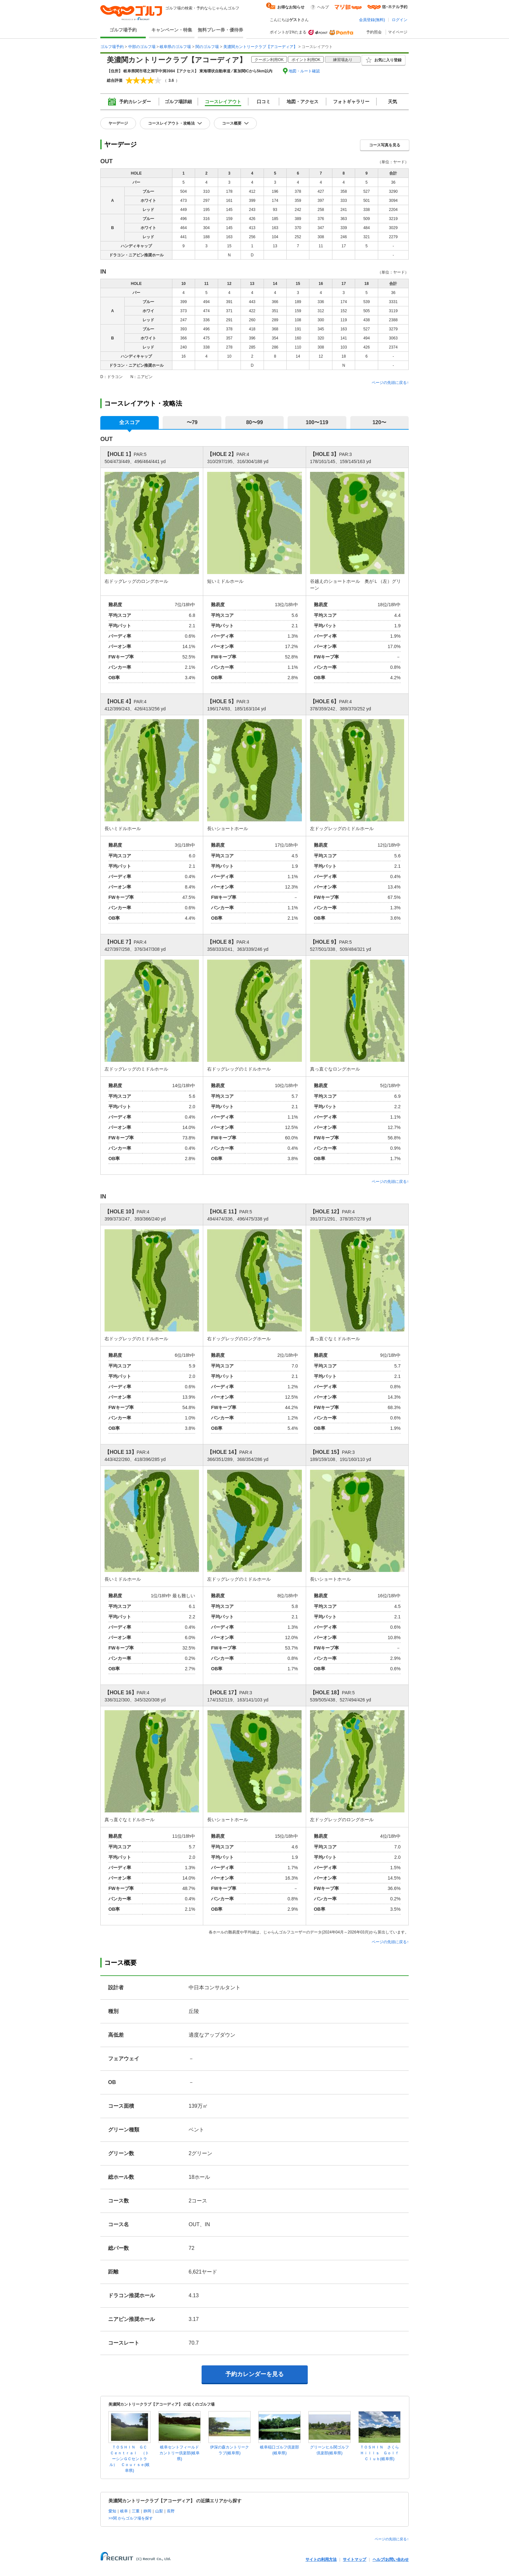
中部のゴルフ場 (141, 46)
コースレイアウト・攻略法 (171, 123)
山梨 (159, 2511)
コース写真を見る (384, 145)
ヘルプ (323, 7)
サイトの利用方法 (321, 2559)
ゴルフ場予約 (123, 29)
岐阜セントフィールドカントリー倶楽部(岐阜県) (179, 2453)
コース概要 (232, 123)
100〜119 (317, 422)
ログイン (399, 20)
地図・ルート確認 (304, 71)
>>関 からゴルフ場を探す (130, 2518)
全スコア (129, 422)
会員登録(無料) (372, 20)
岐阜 (124, 2511)
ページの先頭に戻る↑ (390, 382)
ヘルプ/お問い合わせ (391, 2559)
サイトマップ (354, 2559)
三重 (136, 2511)
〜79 (192, 422)
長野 (171, 2511)
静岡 (147, 2511)
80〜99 (254, 422)
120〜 (379, 422)
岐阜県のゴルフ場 (175, 46)
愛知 (112, 2511)
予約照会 (374, 32)
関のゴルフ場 (207, 46)
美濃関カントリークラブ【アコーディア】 (260, 46)
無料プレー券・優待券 (220, 29)
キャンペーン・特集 (171, 29)
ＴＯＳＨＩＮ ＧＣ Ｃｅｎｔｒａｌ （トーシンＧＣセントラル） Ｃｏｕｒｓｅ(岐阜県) (130, 2459)
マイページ (397, 32)
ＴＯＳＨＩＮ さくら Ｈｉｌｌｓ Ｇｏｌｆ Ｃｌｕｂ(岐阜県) (381, 2453)
